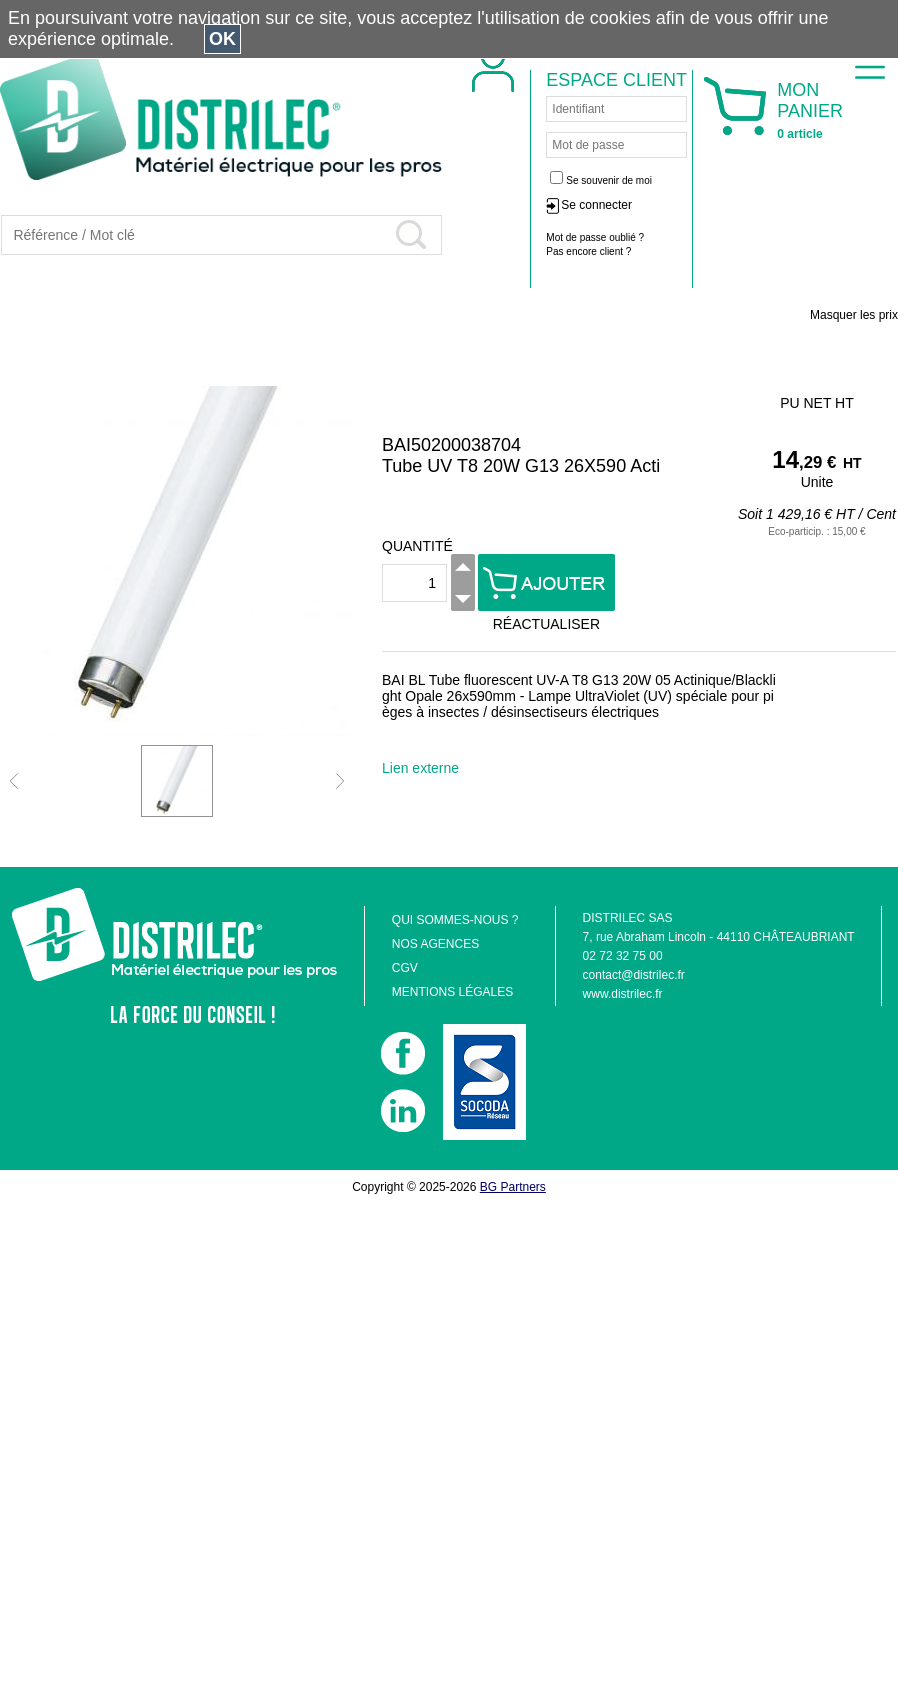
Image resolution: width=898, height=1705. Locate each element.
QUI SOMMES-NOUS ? (455, 920)
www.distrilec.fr (623, 994)
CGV (405, 968)
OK (222, 39)
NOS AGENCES (435, 944)
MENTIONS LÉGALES (452, 992)
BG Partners (513, 1187)
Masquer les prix (854, 315)
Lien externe (420, 768)
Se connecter (596, 205)
